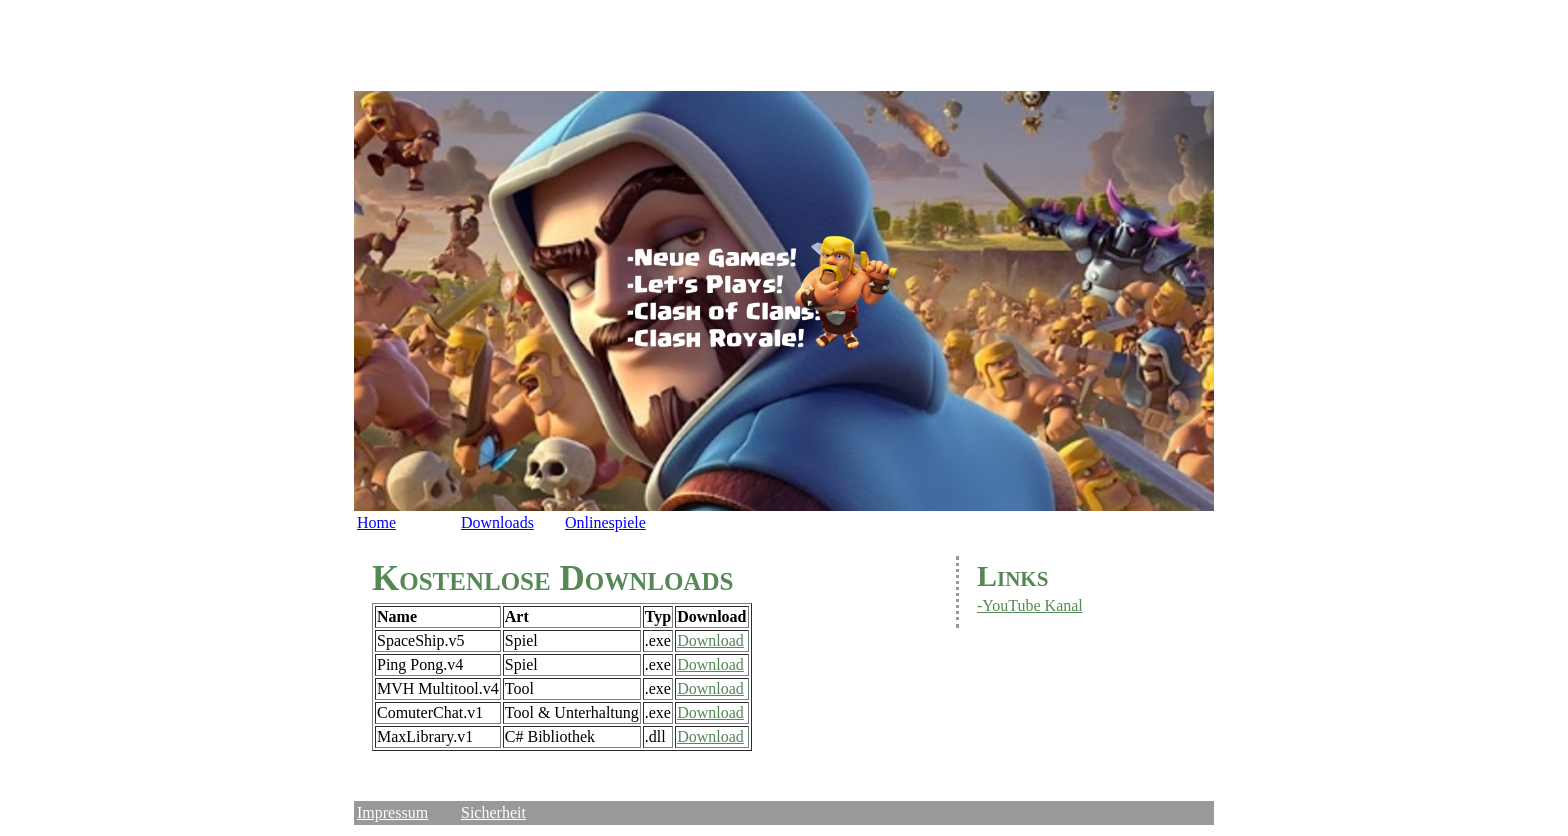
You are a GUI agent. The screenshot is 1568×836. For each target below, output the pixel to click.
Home (376, 522)
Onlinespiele (605, 522)
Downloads (497, 522)
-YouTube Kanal (1030, 605)
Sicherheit (493, 812)
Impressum (392, 812)
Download (710, 640)
